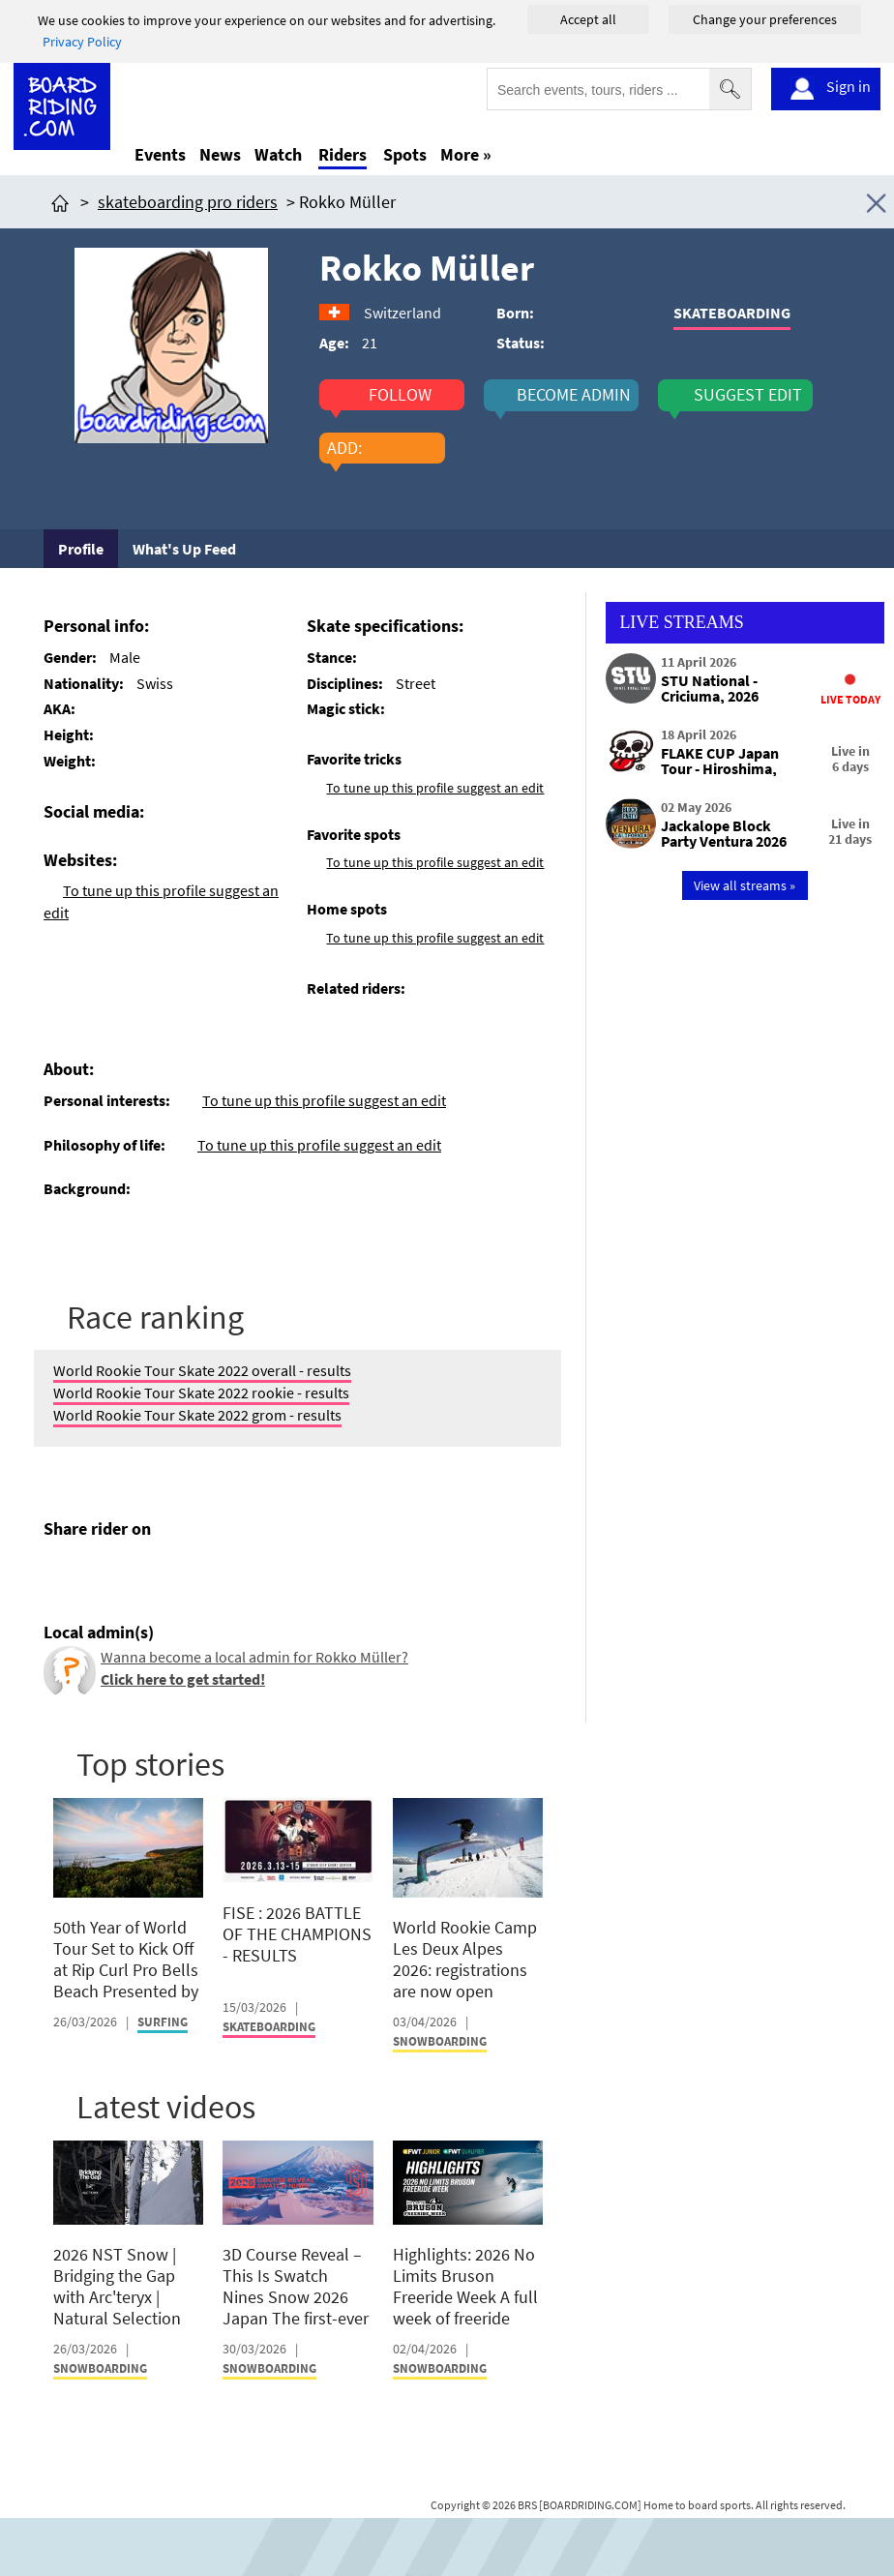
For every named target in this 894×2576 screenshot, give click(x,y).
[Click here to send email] (146, 1574)
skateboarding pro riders (188, 202)
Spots (405, 154)
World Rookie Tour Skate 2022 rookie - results (201, 1392)
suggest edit (748, 394)
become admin (574, 394)
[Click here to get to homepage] (60, 202)
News (220, 154)
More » (466, 154)
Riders (342, 154)
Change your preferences (765, 19)
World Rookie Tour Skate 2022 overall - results (202, 1370)
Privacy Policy (82, 41)
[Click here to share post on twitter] (104, 1574)
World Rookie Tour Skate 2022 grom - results (197, 1414)
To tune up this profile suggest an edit (435, 787)
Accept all (588, 19)
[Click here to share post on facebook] (63, 1574)
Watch (278, 154)
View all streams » (744, 885)
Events (160, 154)
